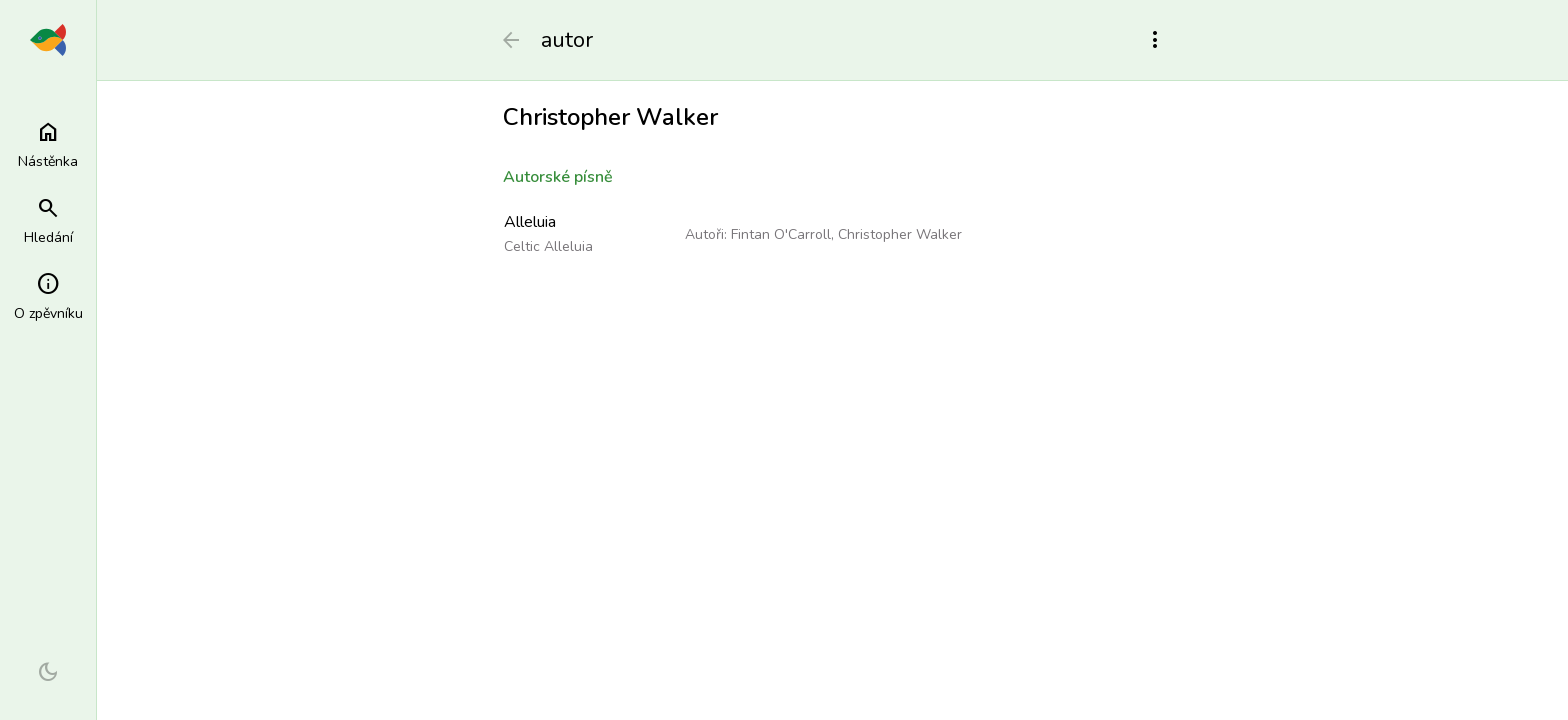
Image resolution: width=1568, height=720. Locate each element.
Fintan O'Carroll (781, 234)
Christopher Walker (900, 234)
